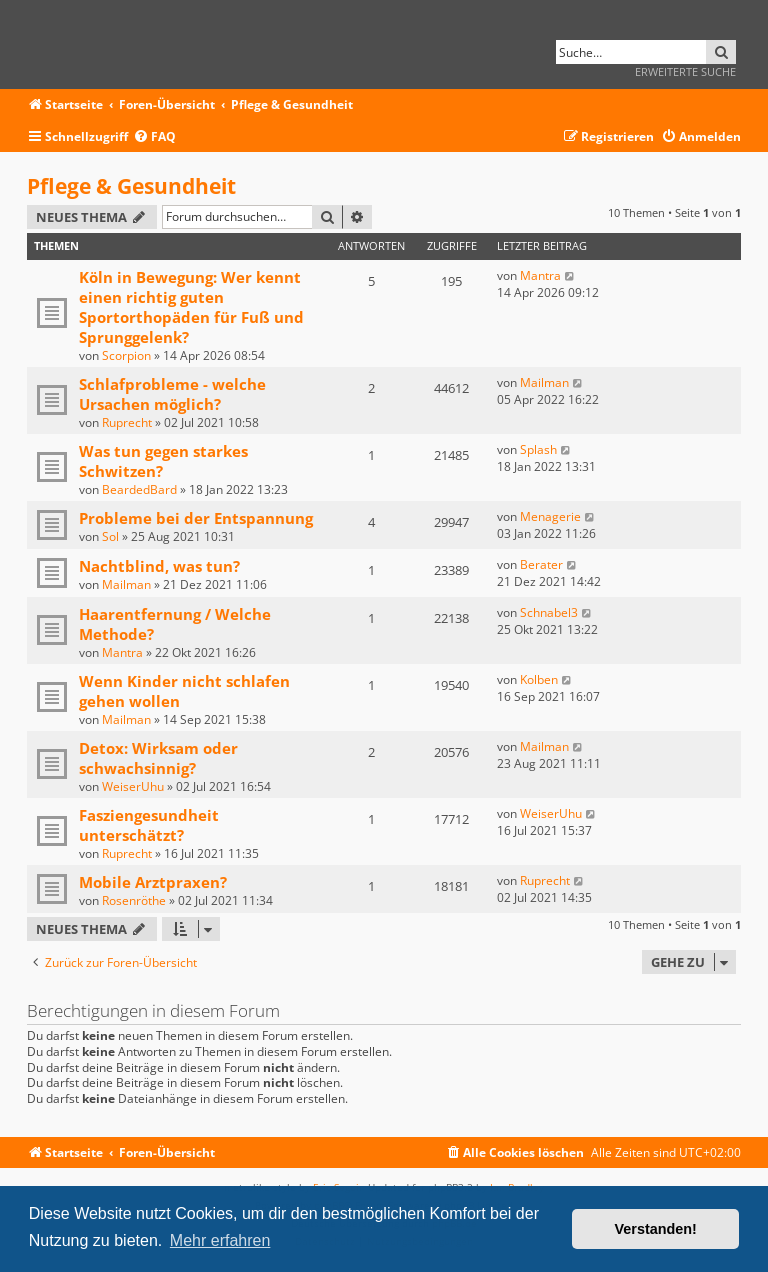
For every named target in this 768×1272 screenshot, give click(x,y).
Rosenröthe (134, 900)
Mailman (544, 382)
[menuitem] (154, 137)
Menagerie (550, 516)
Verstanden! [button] (656, 1229)
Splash (538, 449)
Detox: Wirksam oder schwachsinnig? (158, 758)
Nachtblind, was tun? (159, 566)
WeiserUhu (133, 786)
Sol (110, 536)
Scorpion (126, 355)
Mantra (540, 275)
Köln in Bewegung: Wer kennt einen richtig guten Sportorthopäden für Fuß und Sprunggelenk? (191, 307)
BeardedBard (139, 489)
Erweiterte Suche (685, 71)
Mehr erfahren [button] (220, 1240)
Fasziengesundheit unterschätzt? (149, 825)
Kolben (539, 679)
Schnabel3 (549, 612)
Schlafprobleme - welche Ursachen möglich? (172, 394)
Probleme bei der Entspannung (196, 518)
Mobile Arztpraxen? (153, 882)
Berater (541, 564)
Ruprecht (127, 422)
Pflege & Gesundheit (131, 186)
